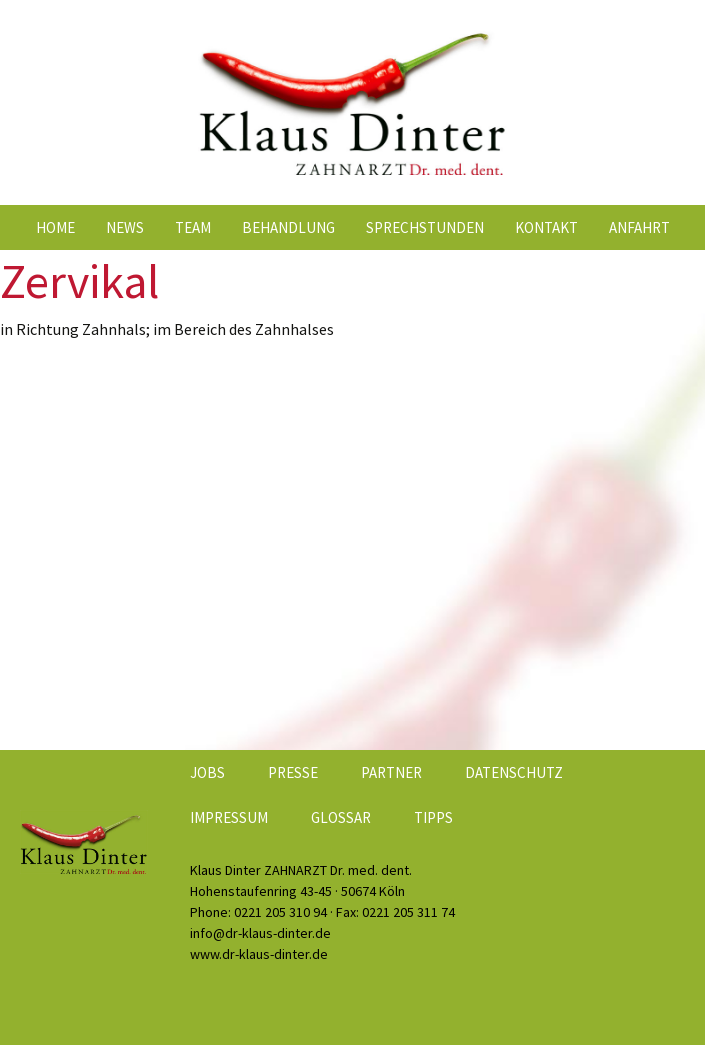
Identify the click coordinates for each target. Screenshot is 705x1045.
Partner (391, 772)
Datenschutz (514, 772)
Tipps (433, 817)
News (125, 227)
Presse (293, 772)
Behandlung (288, 227)
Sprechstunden (425, 227)
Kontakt (546, 227)
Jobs (207, 772)
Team (193, 227)
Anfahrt (639, 227)
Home (55, 227)
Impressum (229, 817)
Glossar (341, 817)
